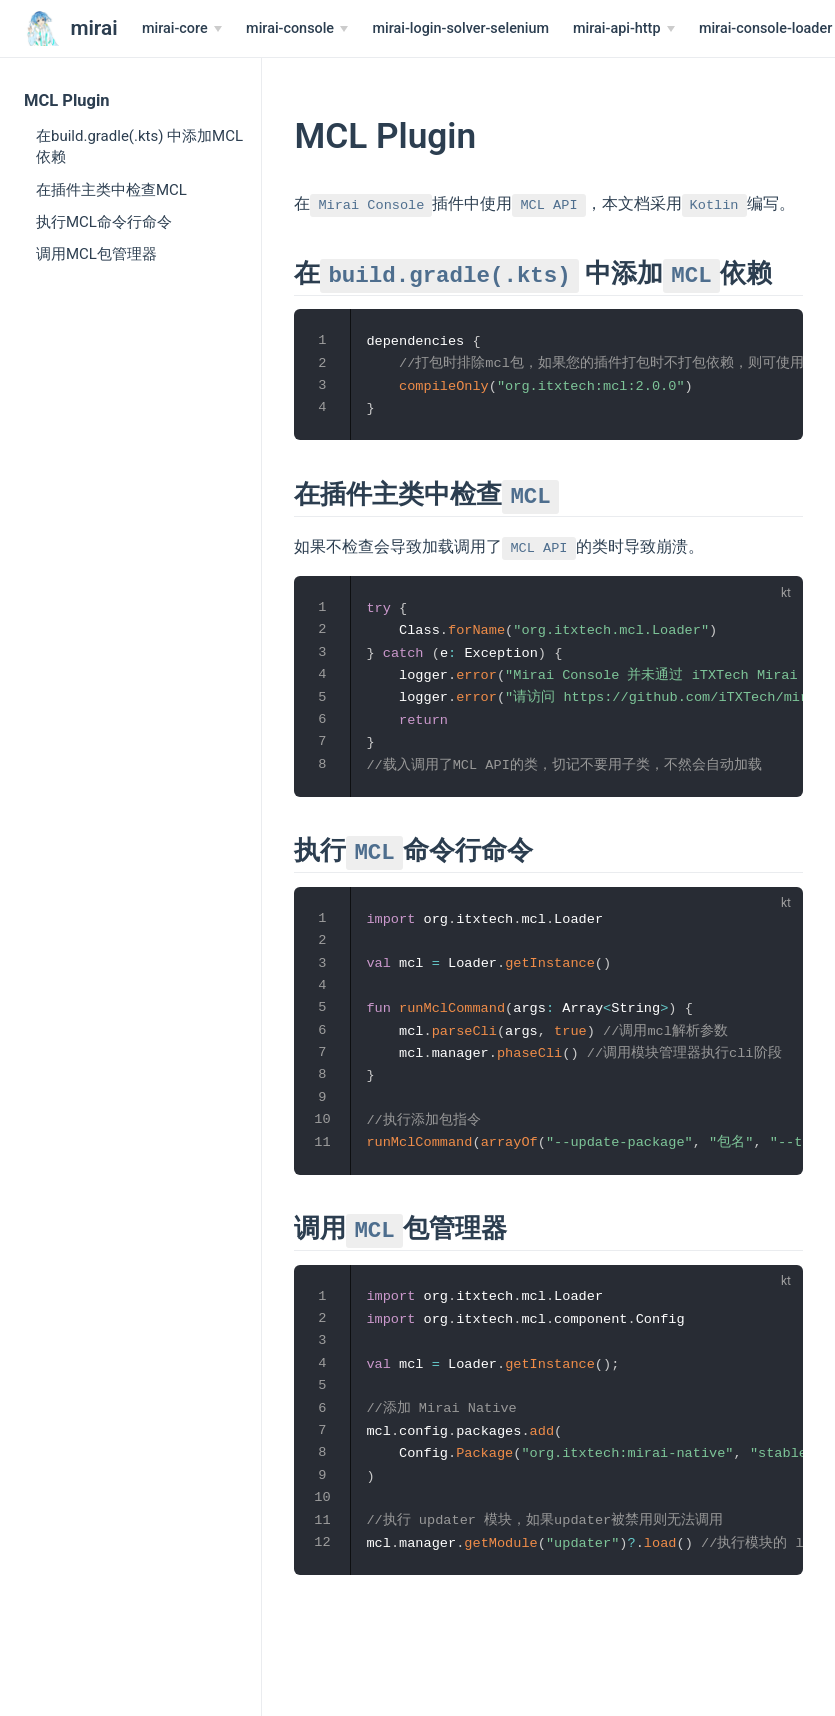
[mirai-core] (182, 29)
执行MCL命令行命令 (104, 222)
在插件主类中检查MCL (111, 190)
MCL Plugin (67, 100)
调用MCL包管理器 (96, 254)
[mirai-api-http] (624, 29)
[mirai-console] (297, 29)
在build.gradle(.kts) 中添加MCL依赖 (139, 146)
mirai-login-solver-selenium (460, 28)
